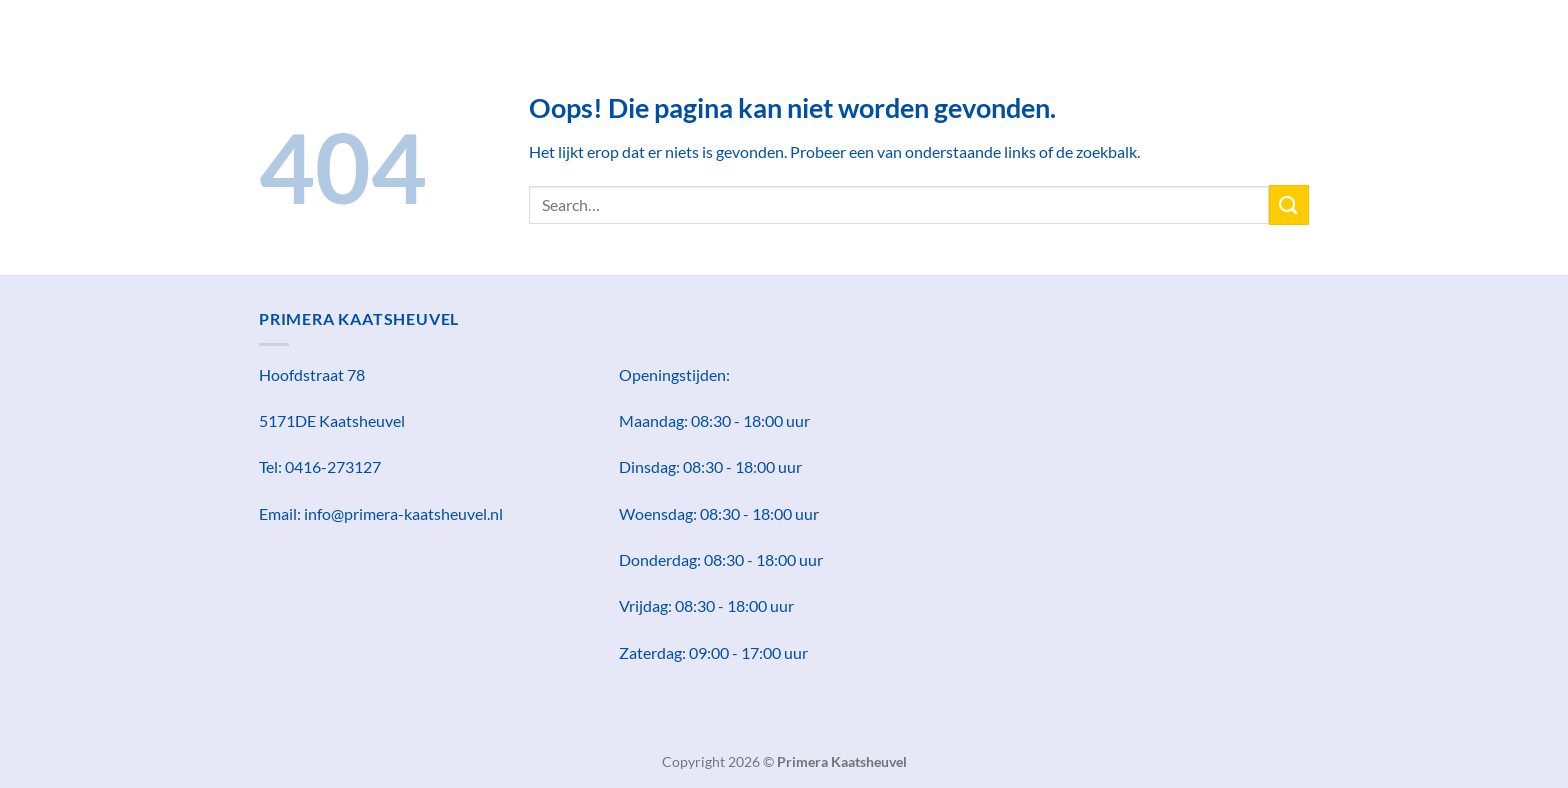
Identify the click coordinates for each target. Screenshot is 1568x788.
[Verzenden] (1289, 204)
